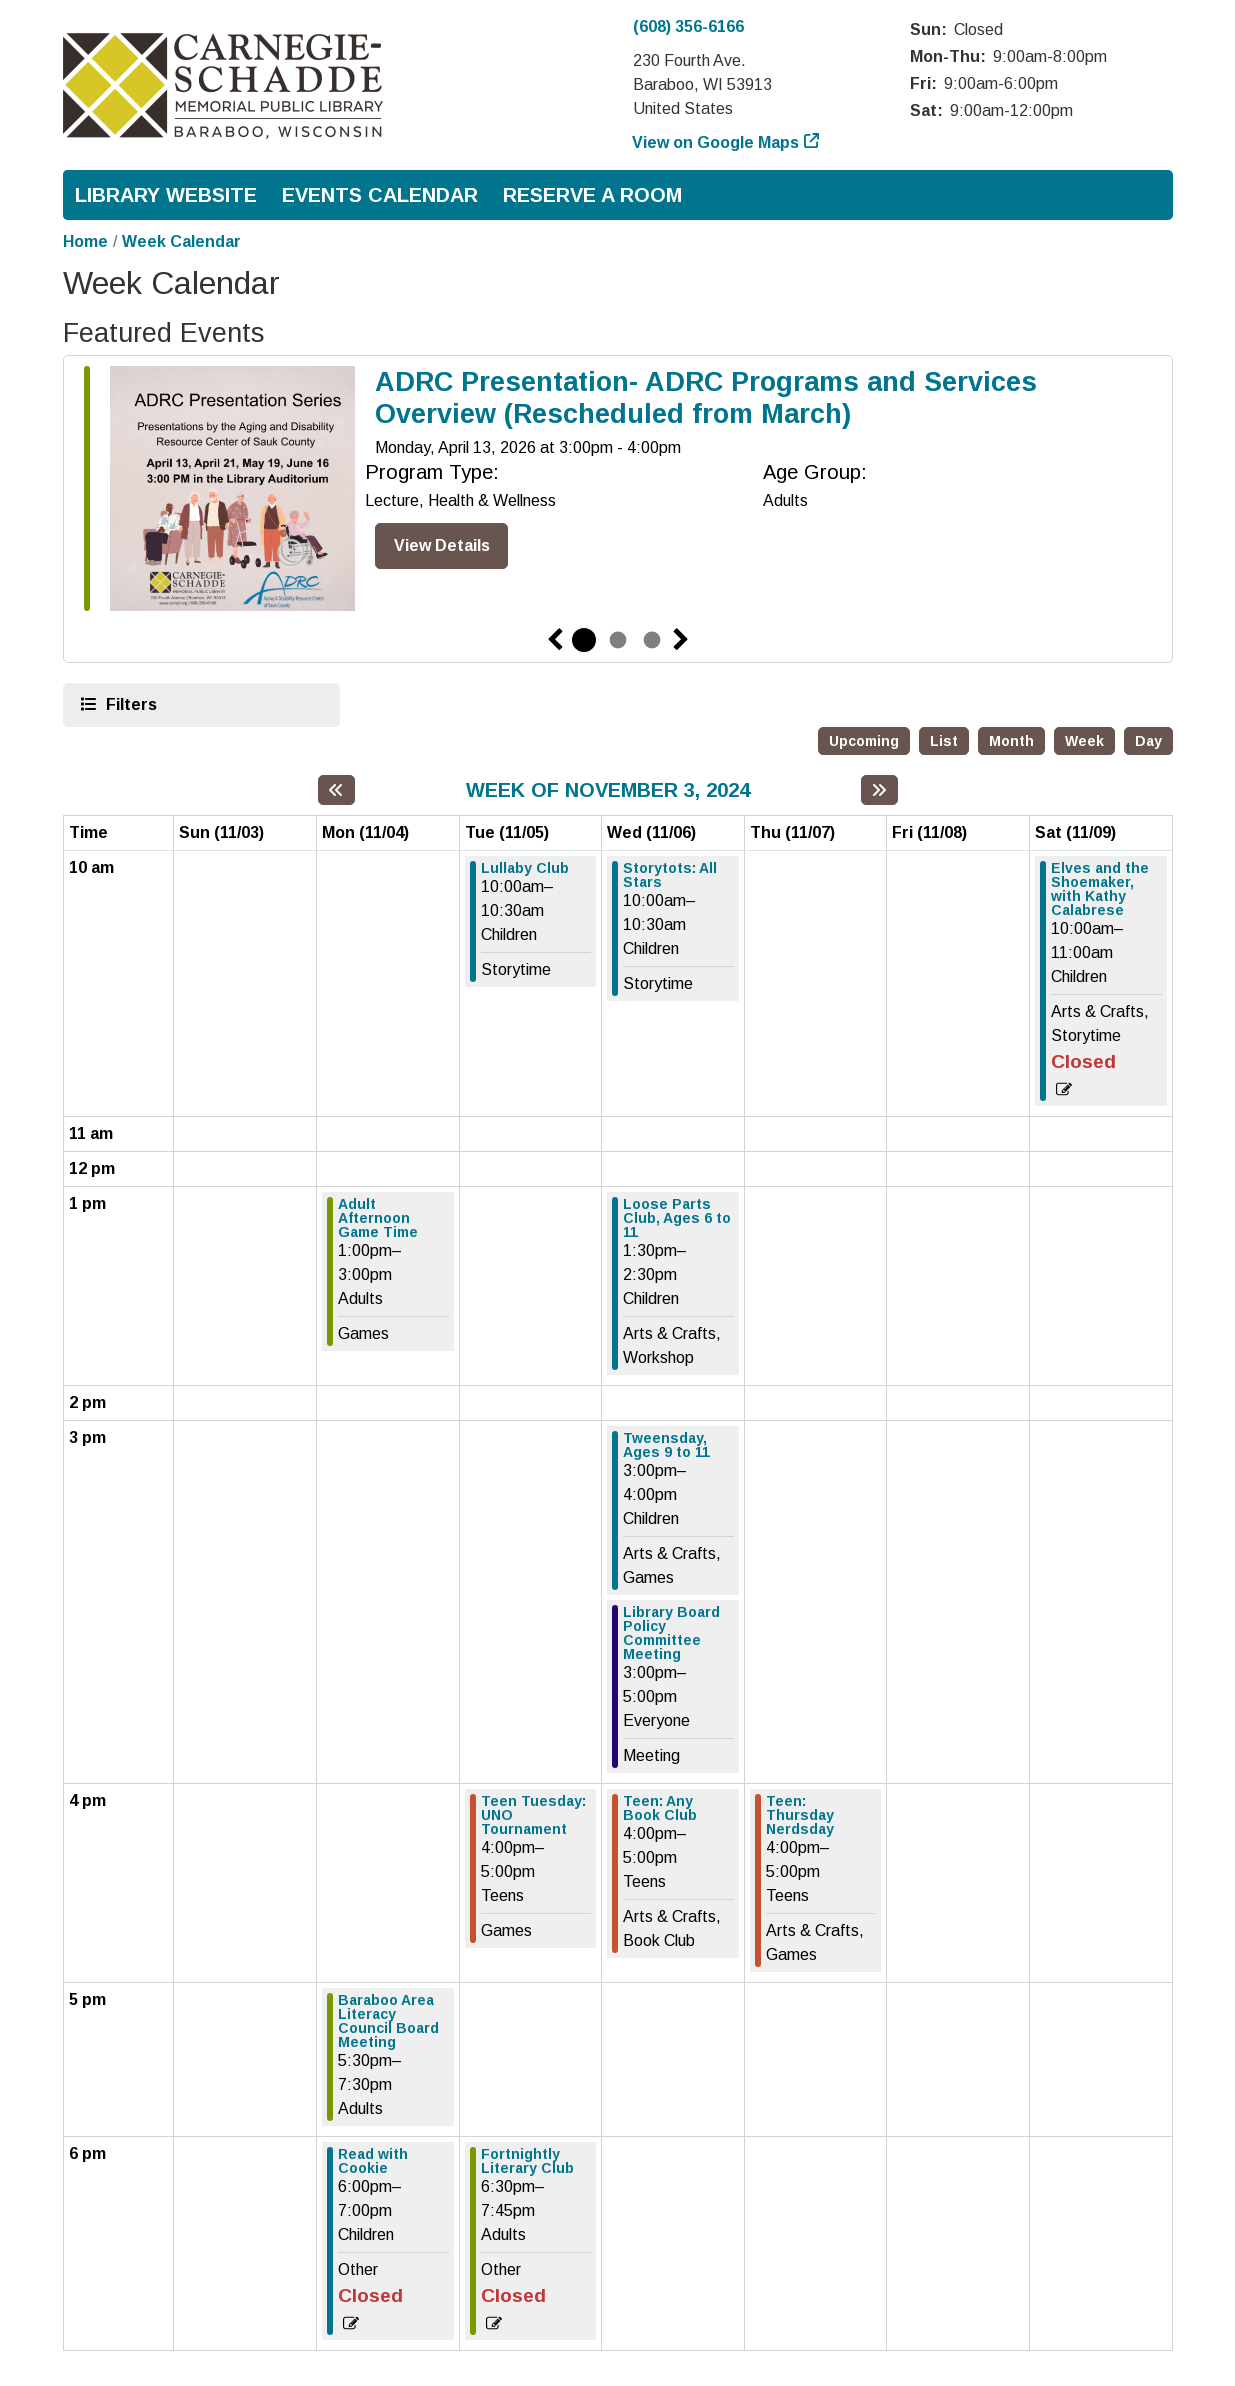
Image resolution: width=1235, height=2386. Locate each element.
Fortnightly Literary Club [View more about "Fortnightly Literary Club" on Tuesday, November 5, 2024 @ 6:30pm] (527, 2161)
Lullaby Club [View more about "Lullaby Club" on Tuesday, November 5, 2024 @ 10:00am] (525, 868)
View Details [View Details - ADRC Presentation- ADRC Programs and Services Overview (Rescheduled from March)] (442, 545)
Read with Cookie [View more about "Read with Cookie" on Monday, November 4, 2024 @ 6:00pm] (373, 2161)
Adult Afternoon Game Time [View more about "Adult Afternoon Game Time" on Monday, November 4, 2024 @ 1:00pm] (378, 1218)
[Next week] (879, 790)
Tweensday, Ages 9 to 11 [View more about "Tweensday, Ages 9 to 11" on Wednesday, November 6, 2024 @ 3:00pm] (666, 1445)
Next (681, 640)
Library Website (166, 195)
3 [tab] (652, 640)
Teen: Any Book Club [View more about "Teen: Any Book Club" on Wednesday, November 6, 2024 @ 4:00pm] (660, 1808)
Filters (129, 703)
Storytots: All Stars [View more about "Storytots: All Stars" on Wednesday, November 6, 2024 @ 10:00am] (670, 875)
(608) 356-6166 (688, 26)
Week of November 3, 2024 (608, 789)
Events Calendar (380, 195)
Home (85, 241)
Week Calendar (181, 241)
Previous (555, 640)
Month (1011, 741)
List (944, 741)
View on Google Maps (716, 142)
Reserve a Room (592, 195)
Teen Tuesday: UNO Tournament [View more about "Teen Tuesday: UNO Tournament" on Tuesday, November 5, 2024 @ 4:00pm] (533, 1815)
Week (1084, 741)
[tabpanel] (618, 492)
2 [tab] (618, 640)
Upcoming (864, 741)
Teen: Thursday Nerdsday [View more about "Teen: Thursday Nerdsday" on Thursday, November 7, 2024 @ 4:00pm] (800, 1815)
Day (1148, 741)
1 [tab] (584, 640)
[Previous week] (336, 790)
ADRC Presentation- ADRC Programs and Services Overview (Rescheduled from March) (706, 398)
